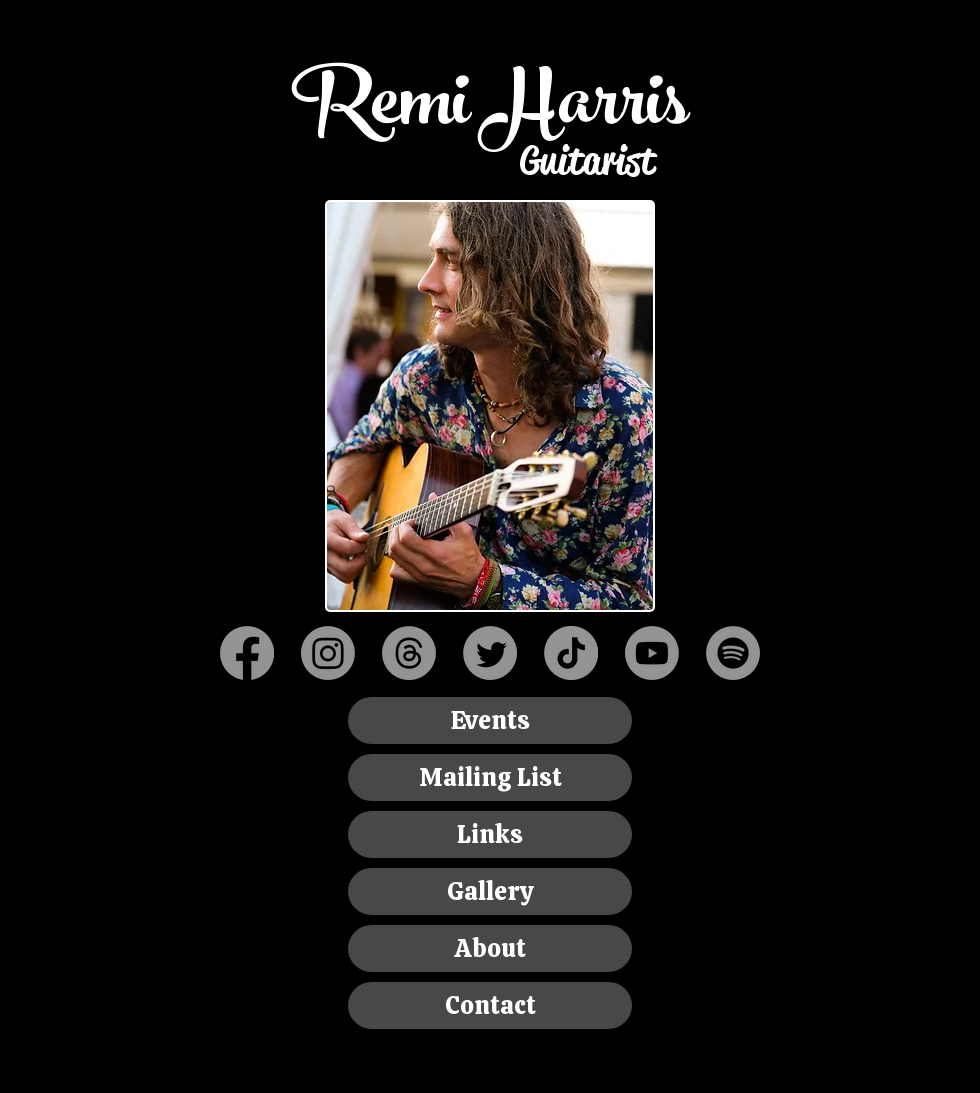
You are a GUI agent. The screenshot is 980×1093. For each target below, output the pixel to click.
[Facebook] (247, 653)
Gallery (490, 891)
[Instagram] (328, 653)
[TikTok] (571, 653)
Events (490, 720)
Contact (490, 1005)
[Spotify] (733, 653)
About (490, 948)
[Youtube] (652, 653)
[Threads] (409, 653)
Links (490, 834)
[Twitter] (490, 653)
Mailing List (490, 777)
